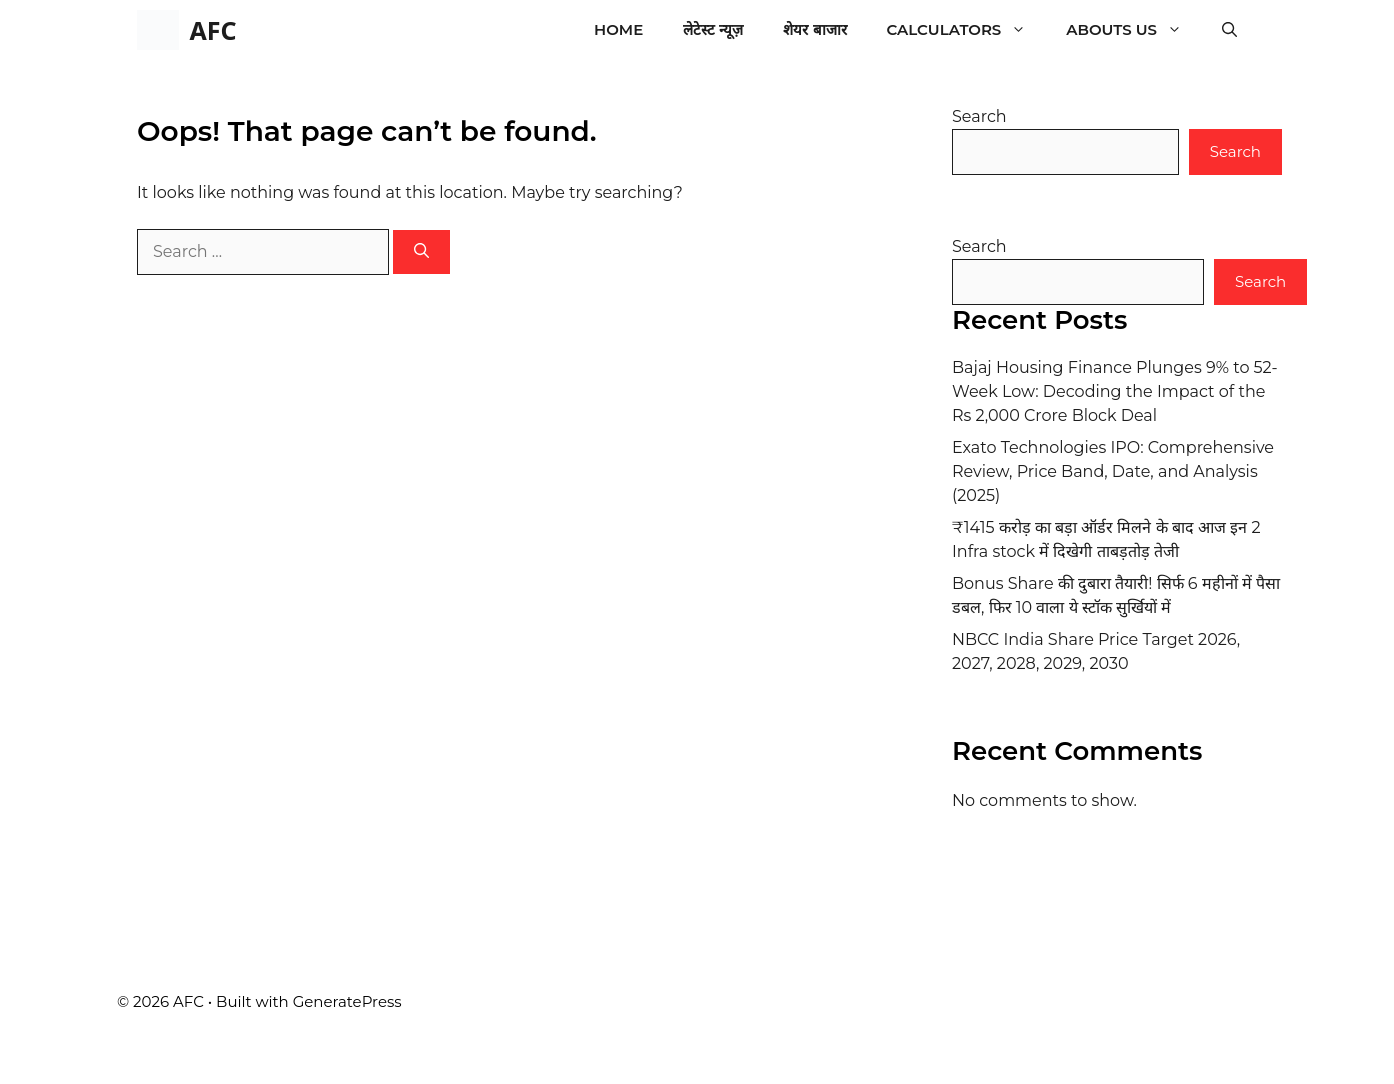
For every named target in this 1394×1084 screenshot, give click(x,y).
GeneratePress (347, 1001)
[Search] (421, 252)
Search (979, 116)
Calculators (967, 30)
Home (618, 29)
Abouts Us (1134, 30)
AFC (212, 30)
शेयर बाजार (814, 29)
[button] (1229, 30)
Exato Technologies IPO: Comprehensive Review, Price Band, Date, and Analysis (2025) (1113, 471)
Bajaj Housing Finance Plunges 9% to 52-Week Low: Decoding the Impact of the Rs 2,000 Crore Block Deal (1115, 391)
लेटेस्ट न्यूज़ (713, 29)
